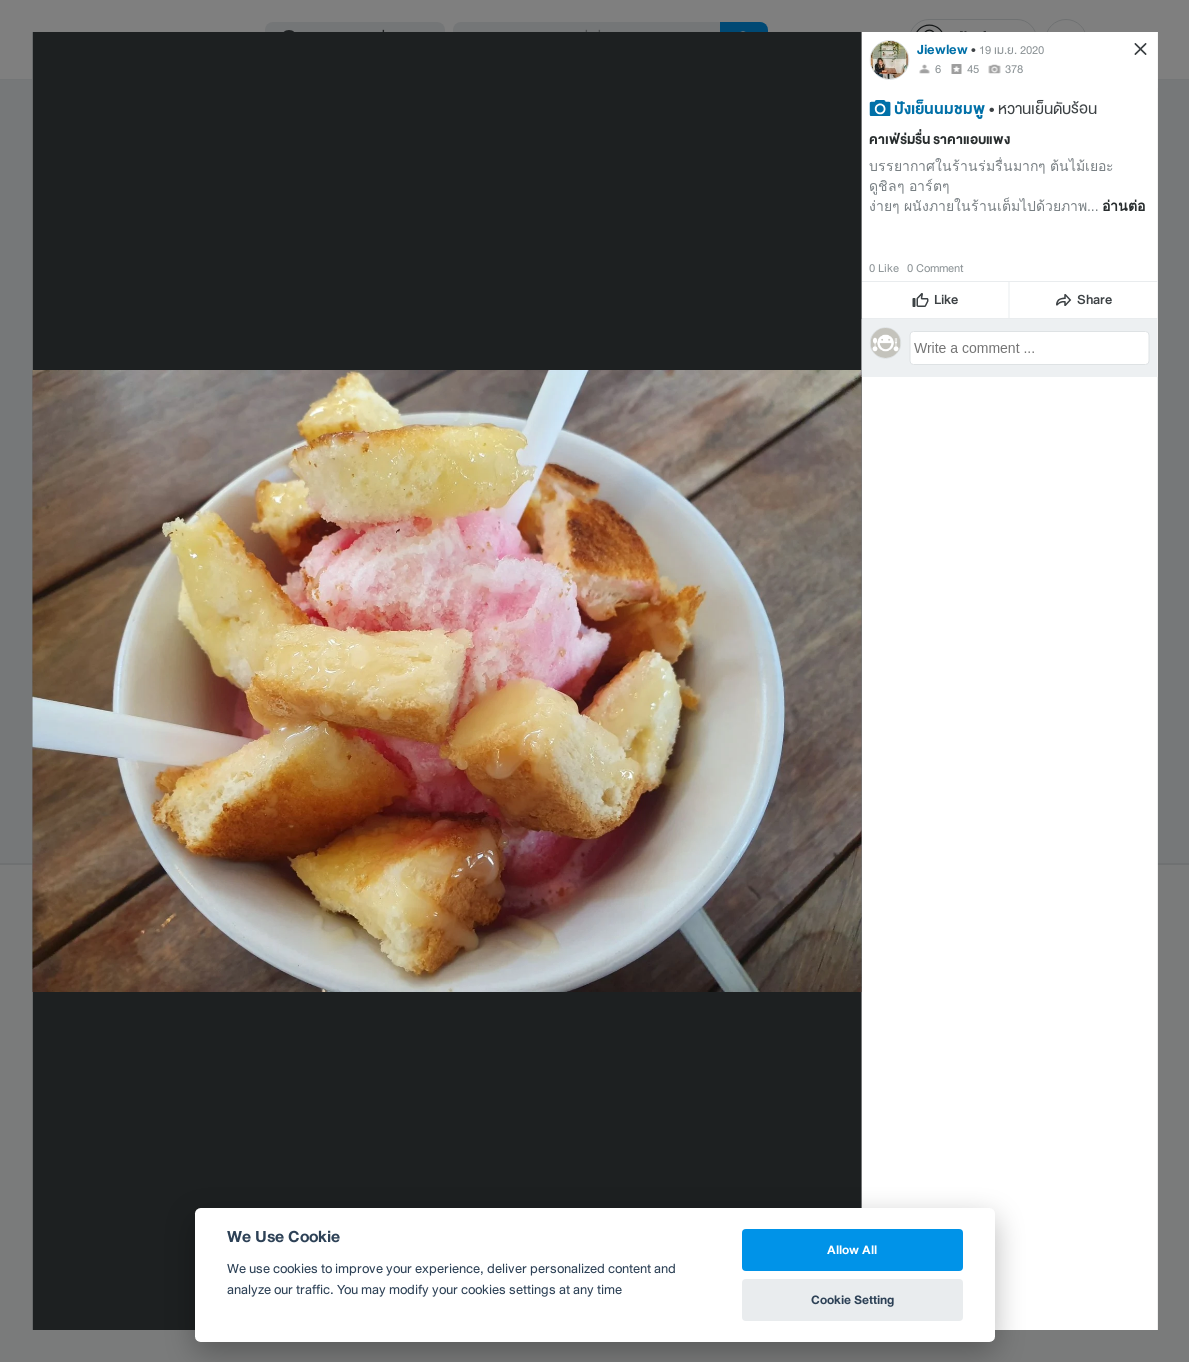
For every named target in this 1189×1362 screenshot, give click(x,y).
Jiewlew (942, 49)
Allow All (852, 1249)
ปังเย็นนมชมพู (939, 108)
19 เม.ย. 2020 (1011, 50)
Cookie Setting (852, 1299)
